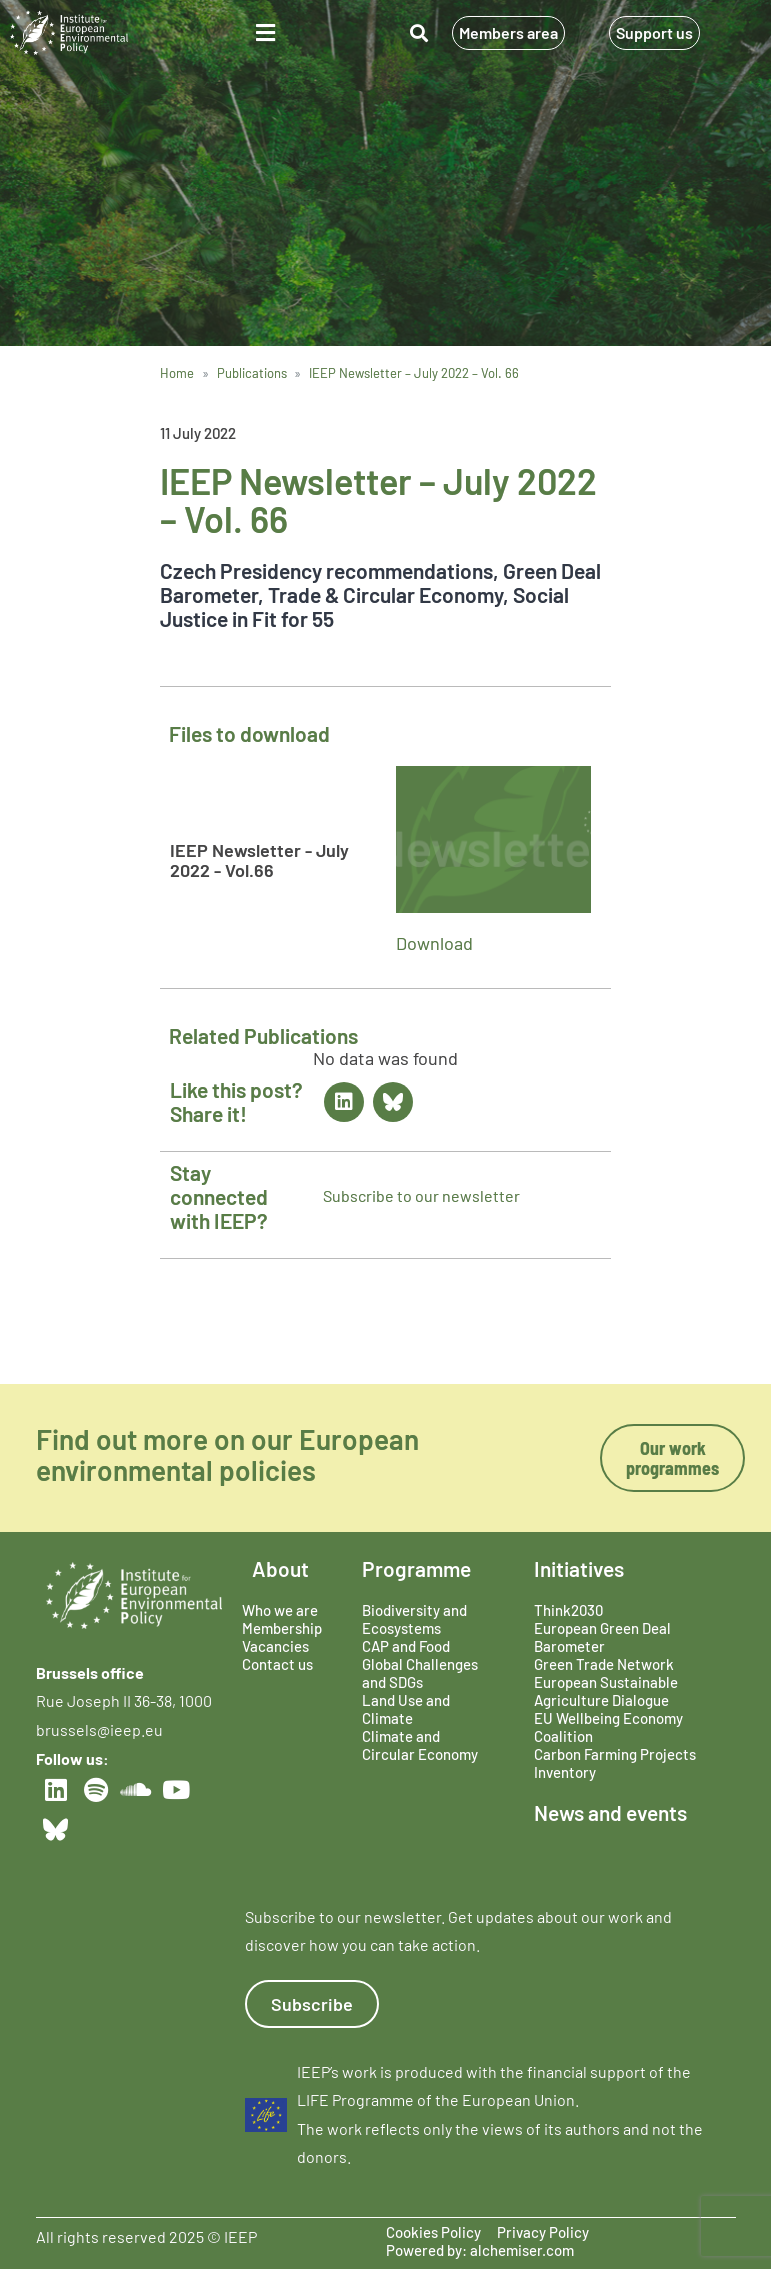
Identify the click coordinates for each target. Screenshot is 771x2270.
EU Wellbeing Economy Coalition (608, 1727)
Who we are (280, 1610)
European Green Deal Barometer (602, 1637)
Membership (282, 1628)
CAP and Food (406, 1646)
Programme (416, 1568)
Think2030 (568, 1610)
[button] (265, 32)
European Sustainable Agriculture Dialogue (606, 1691)
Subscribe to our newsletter (421, 1195)
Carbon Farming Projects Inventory (615, 1763)
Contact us (277, 1664)
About (280, 1568)
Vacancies (275, 1646)
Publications (252, 373)
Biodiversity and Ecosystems (414, 1619)
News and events (610, 1812)
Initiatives (579, 1568)
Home (177, 373)
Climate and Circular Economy (420, 1745)
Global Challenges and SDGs (420, 1673)
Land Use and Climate (406, 1709)
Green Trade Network (604, 1664)
